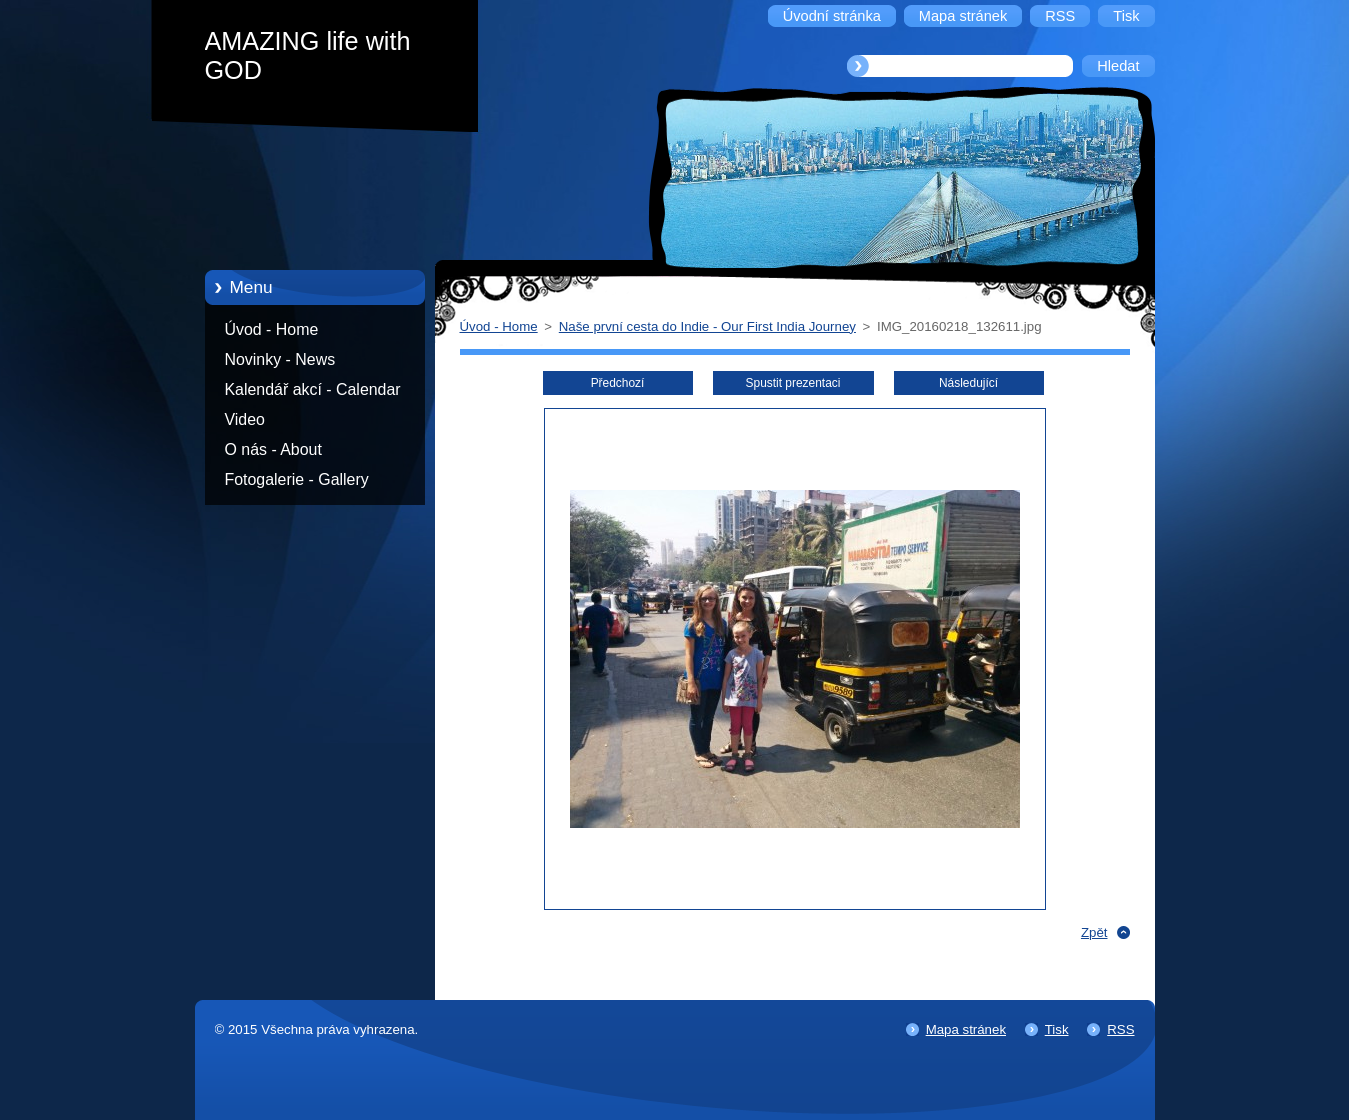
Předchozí (618, 383)
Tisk (1057, 1029)
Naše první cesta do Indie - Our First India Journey (707, 326)
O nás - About (273, 449)
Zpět (1094, 932)
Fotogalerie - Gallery (297, 479)
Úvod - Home (272, 329)
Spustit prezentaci (793, 383)
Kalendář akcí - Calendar (313, 389)
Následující (968, 383)
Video (245, 419)
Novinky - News (280, 359)
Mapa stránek (966, 1029)
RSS (1120, 1029)
